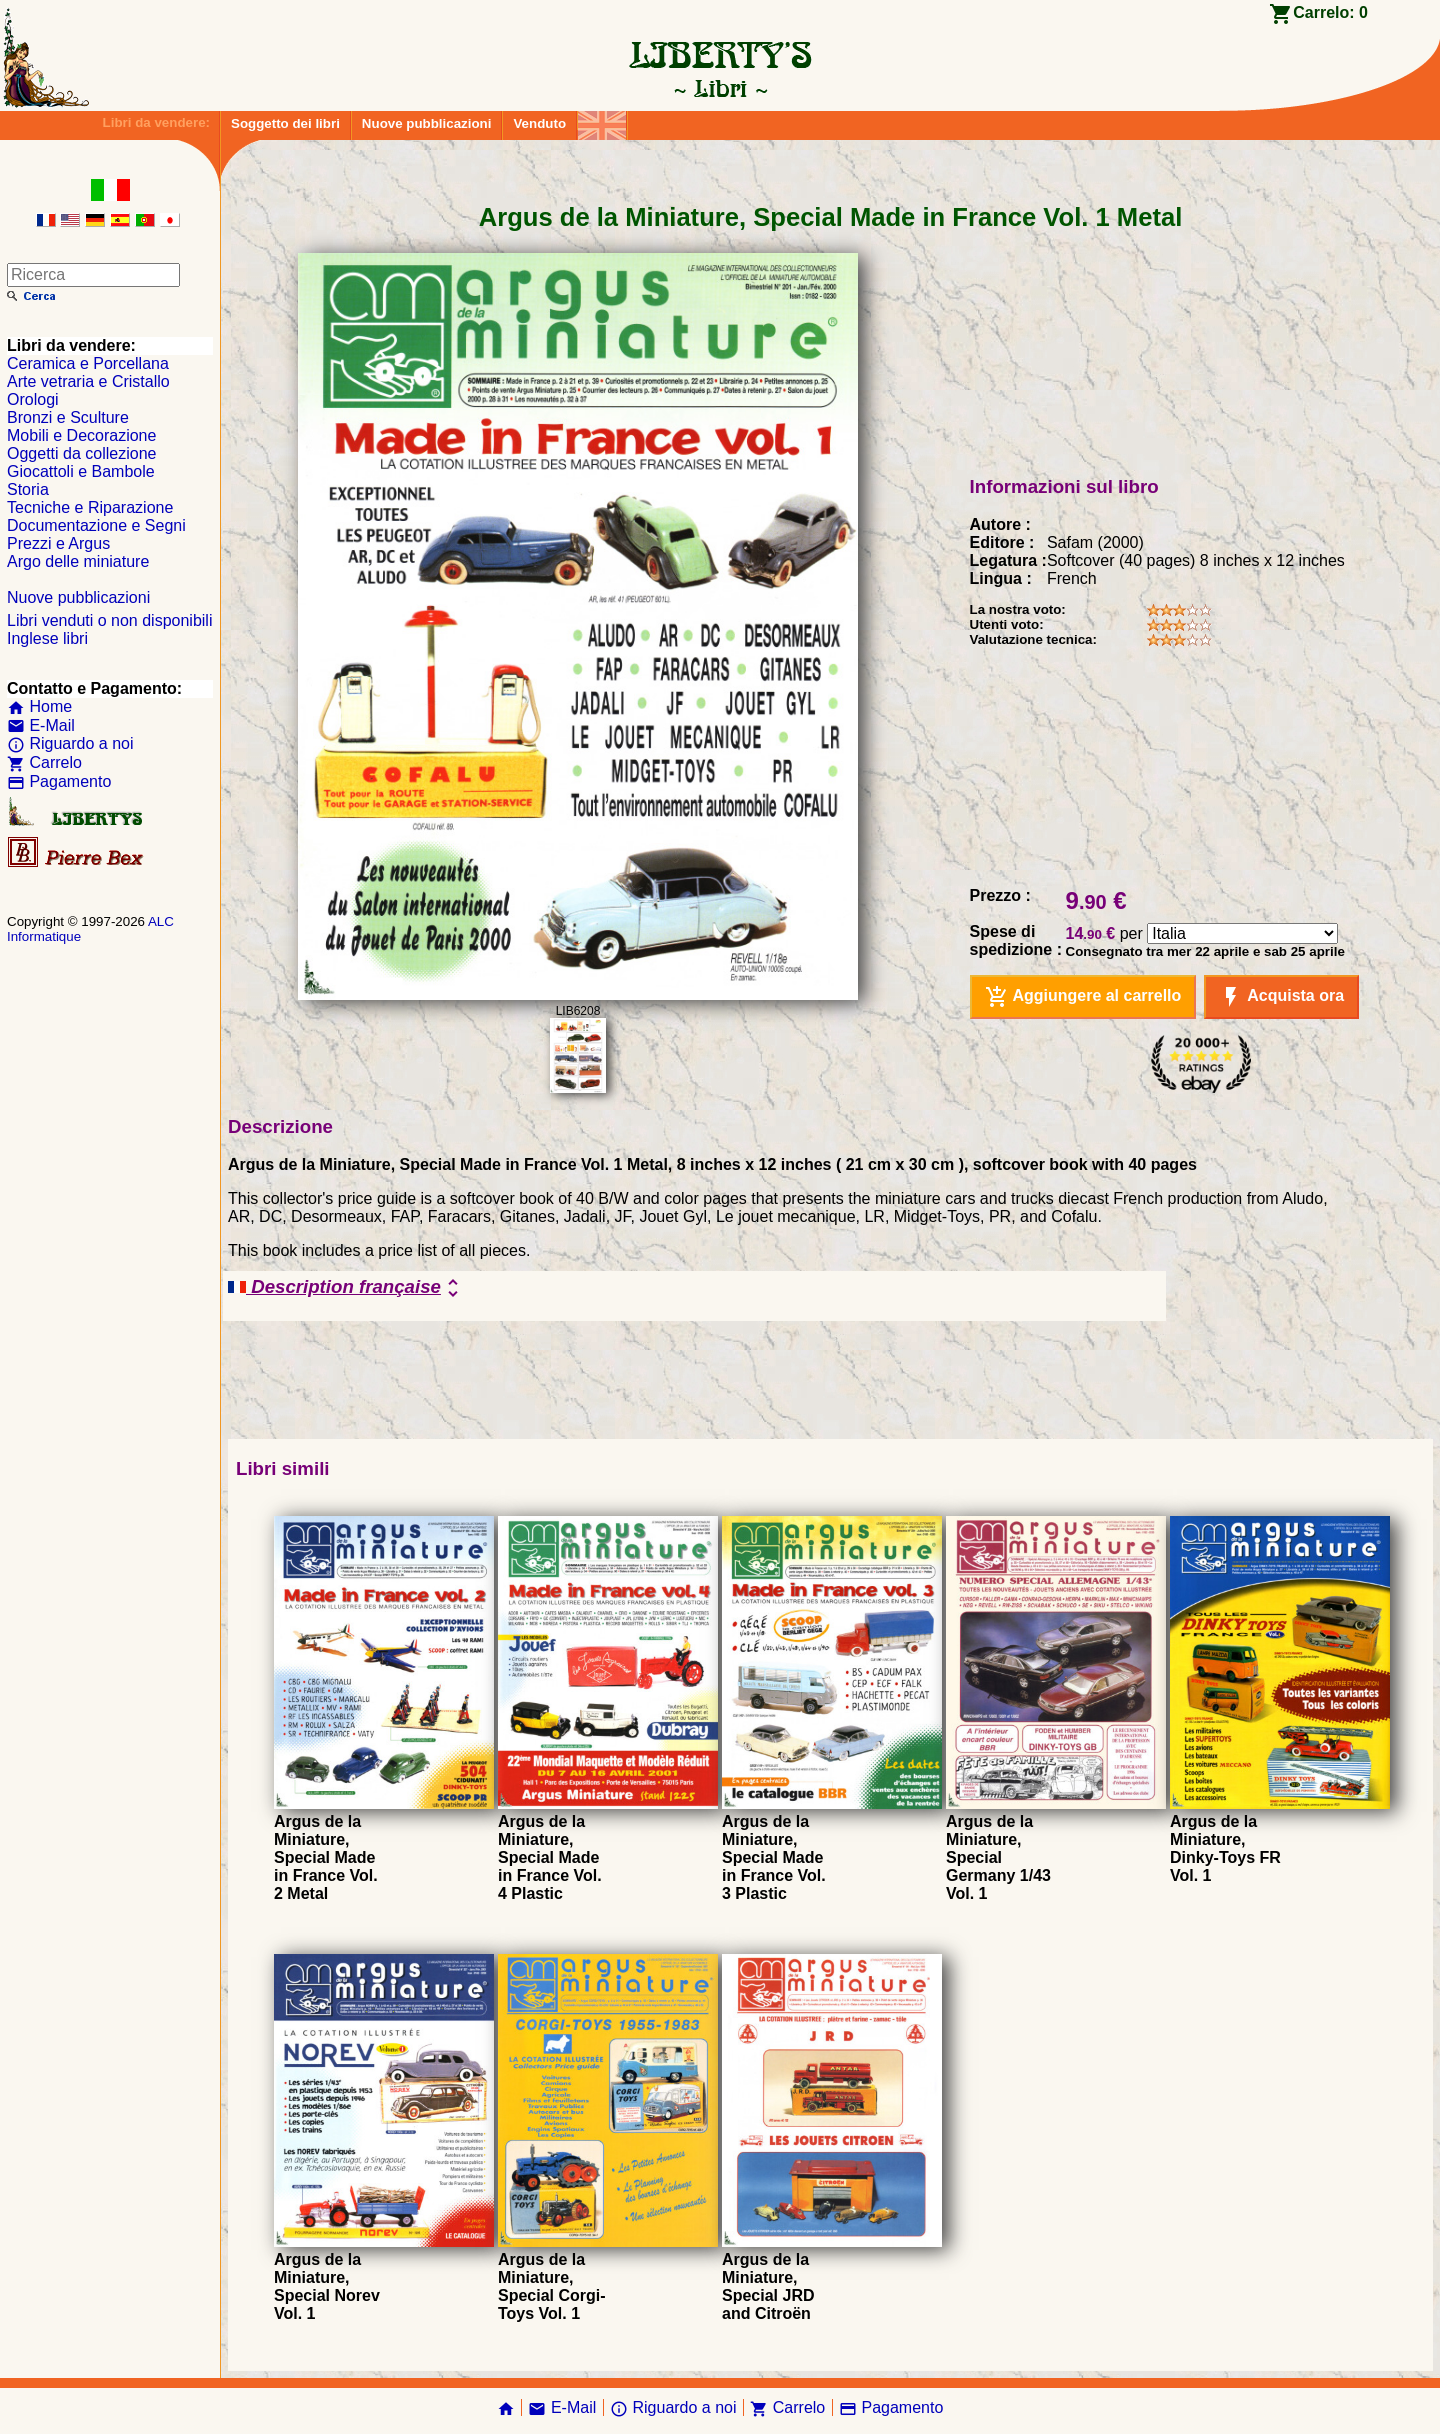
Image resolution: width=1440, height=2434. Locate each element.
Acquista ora (1281, 997)
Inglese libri (47, 638)
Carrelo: (1330, 12)
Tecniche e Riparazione (90, 507)
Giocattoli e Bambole (81, 471)
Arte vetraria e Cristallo (88, 381)
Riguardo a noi (70, 743)
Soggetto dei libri (285, 123)
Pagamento (59, 781)
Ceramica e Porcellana (88, 363)
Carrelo (44, 762)
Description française (346, 1288)
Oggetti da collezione (81, 453)
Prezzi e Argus (58, 543)
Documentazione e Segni (96, 525)
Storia (28, 489)
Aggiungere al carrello (1083, 997)
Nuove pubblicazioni (427, 123)
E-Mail (41, 725)
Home (39, 706)
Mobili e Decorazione (81, 435)
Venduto (539, 123)
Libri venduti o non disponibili (109, 620)
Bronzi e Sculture (68, 417)
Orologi (33, 399)
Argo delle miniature (78, 561)
